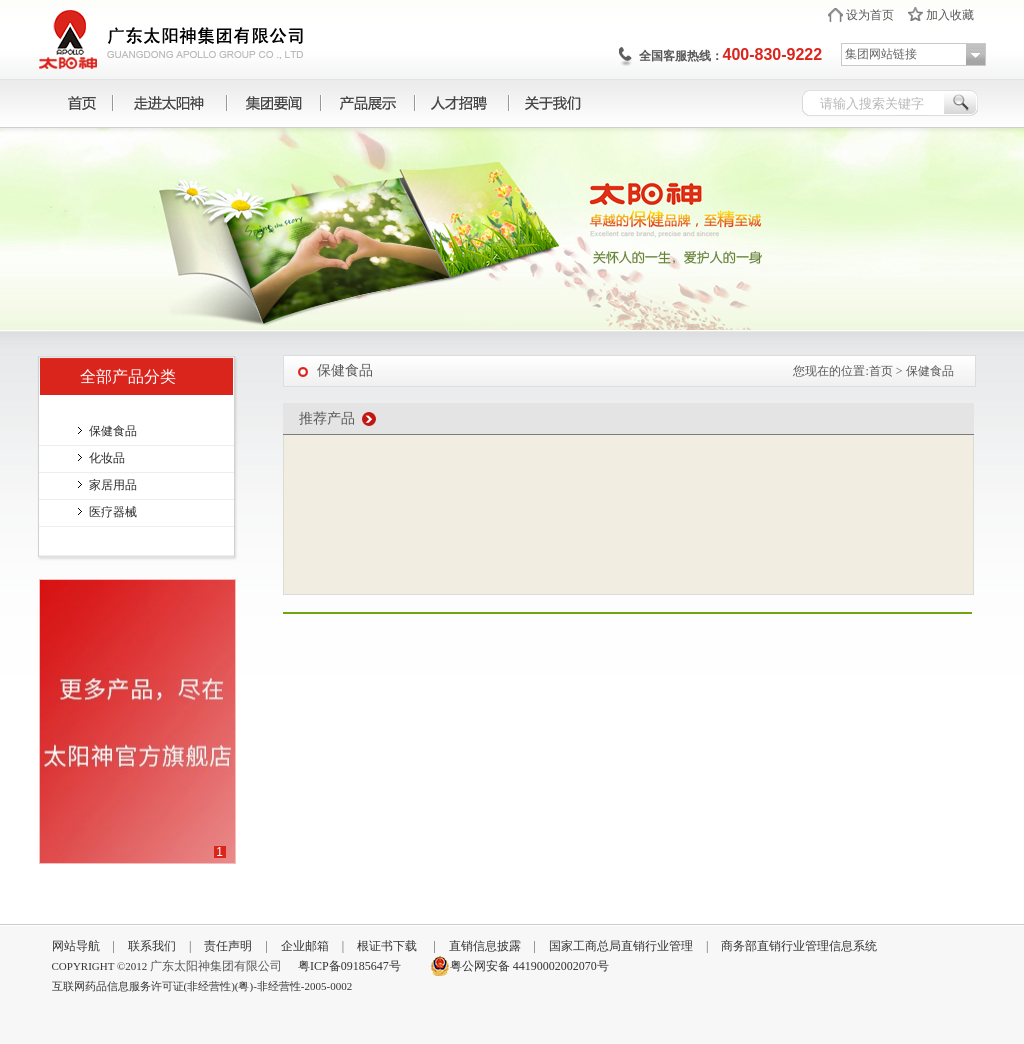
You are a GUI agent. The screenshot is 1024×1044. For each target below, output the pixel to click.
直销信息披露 (485, 946)
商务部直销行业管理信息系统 (799, 946)
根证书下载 (387, 946)
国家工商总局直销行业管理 (621, 946)
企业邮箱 (305, 946)
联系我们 (152, 946)
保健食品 (113, 431)
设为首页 (870, 15)
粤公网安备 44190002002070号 (519, 966)
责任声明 (228, 946)
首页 (881, 371)
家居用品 (113, 485)
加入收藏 (950, 15)
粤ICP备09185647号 (349, 966)
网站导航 (76, 946)
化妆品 (107, 458)
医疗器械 (113, 512)
